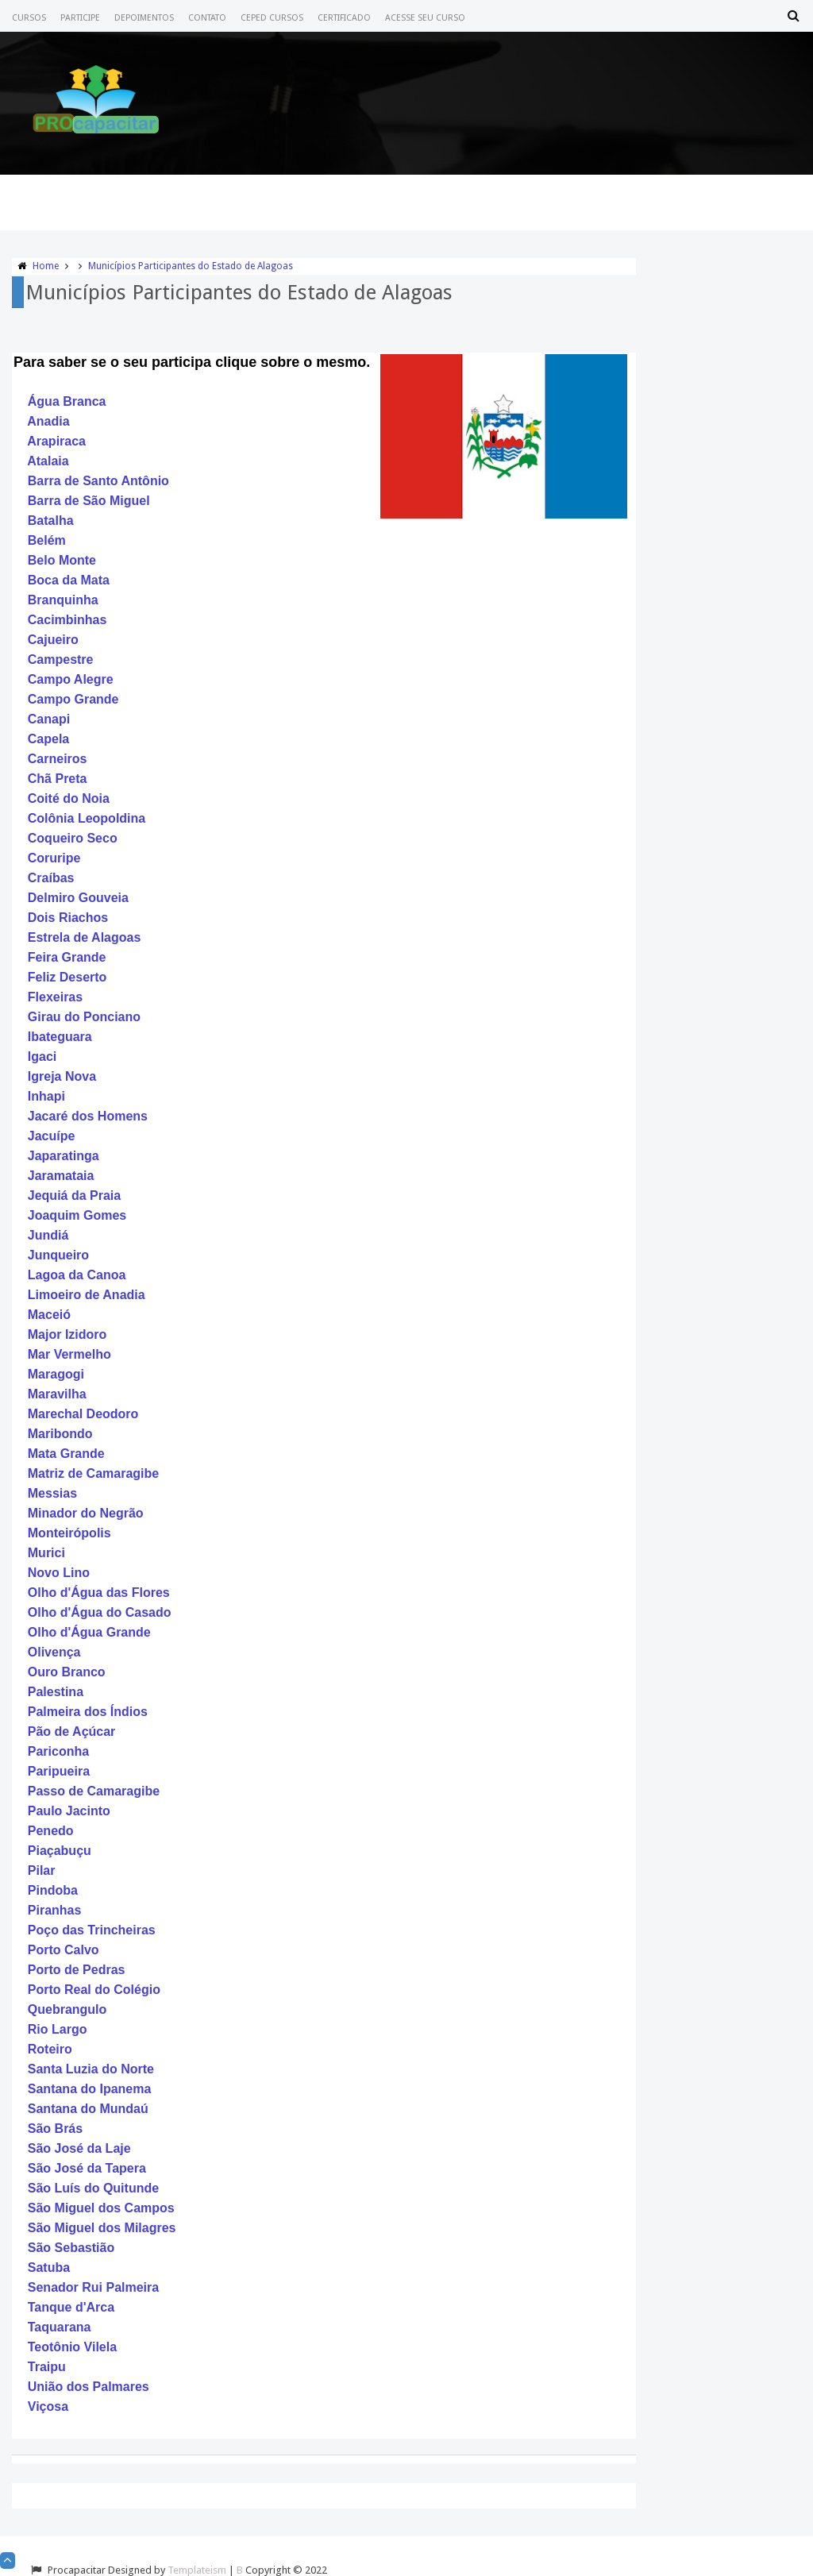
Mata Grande (66, 1453)
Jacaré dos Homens (88, 1116)
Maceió (49, 1314)
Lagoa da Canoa (77, 1275)
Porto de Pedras (76, 1969)
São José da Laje (79, 2148)
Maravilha (57, 1394)
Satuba (49, 2267)
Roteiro (50, 2049)
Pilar (42, 1870)
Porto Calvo (63, 1950)
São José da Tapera (87, 2168)
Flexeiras (55, 997)
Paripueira (59, 1771)
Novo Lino (59, 1572)
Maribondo (60, 1433)
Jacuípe (51, 1136)
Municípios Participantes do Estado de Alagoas (190, 266)
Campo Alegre (71, 679)
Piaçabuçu (59, 1850)
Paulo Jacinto (69, 1811)
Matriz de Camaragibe (93, 1473)
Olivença (54, 1652)
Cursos (29, 18)
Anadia (48, 421)
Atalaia (47, 461)
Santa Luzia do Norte (91, 2069)
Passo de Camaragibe (94, 1791)
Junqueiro (58, 1255)
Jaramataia (61, 1175)
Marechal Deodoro (83, 1414)
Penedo (51, 1831)
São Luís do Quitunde (93, 2188)
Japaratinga (63, 1156)
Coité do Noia (69, 798)
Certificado (344, 18)
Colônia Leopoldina (86, 818)
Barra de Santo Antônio (98, 481)
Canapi (49, 719)
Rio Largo (57, 2029)
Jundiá (48, 1235)
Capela (48, 739)
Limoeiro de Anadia (86, 1294)
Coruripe (54, 858)
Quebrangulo (67, 2009)
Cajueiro (53, 639)
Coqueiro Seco (73, 838)
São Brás (55, 2128)
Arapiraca (56, 441)
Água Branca (67, 401)
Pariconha (58, 1751)
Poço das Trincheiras (92, 1930)
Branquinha (63, 600)
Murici (46, 1553)
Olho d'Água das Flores (99, 1592)
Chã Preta (57, 778)
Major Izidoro (67, 1334)
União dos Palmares (88, 2386)
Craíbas (51, 878)
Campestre (61, 659)
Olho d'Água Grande (89, 1632)
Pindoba (53, 1890)
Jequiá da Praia (74, 1195)
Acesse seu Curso (425, 18)
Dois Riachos (68, 917)
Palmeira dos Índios (88, 1711)
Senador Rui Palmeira (93, 2287)
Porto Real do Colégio (94, 1989)
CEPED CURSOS (272, 18)
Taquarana (59, 2327)
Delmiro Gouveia (78, 897)
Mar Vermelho (69, 1354)
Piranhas (55, 1910)
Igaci (42, 1056)
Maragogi (56, 1374)
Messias (52, 1493)
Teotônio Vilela (72, 2347)
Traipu (47, 2367)
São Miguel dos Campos (101, 2208)
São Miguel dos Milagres (102, 2228)
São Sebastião (71, 2247)
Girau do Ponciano (84, 1017)
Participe (80, 18)
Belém (47, 540)
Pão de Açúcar (72, 1731)
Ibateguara (60, 1036)
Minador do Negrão (86, 1513)
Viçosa (48, 2406)
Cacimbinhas (67, 620)
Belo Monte (62, 560)
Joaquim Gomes (77, 1215)
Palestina (55, 1692)
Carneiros (57, 758)
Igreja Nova (62, 1076)
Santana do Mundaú (88, 2108)
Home (46, 266)
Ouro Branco (67, 1672)
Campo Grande (73, 699)
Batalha (51, 520)
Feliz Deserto (67, 977)
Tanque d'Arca (71, 2307)
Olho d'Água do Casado (99, 1612)
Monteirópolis (69, 1533)
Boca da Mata (69, 580)
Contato (207, 18)
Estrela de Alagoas (84, 937)
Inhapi (46, 1096)
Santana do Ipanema (90, 2089)
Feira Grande (67, 957)
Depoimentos (144, 18)
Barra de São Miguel (89, 500)
